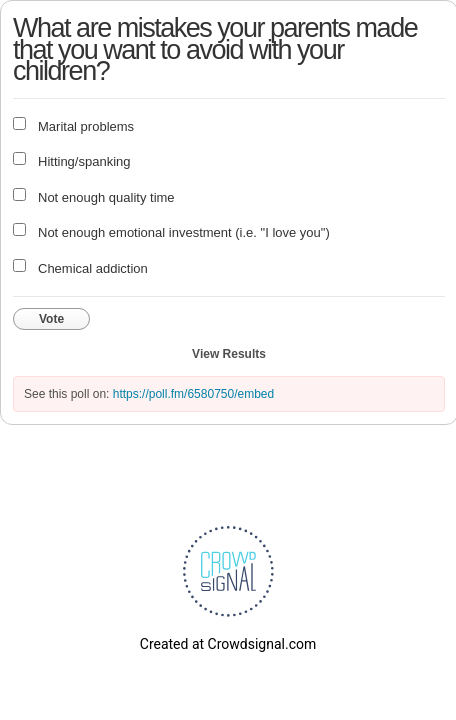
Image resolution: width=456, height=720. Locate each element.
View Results (229, 354)
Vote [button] (51, 319)
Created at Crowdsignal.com (228, 644)
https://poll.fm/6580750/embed (193, 394)
